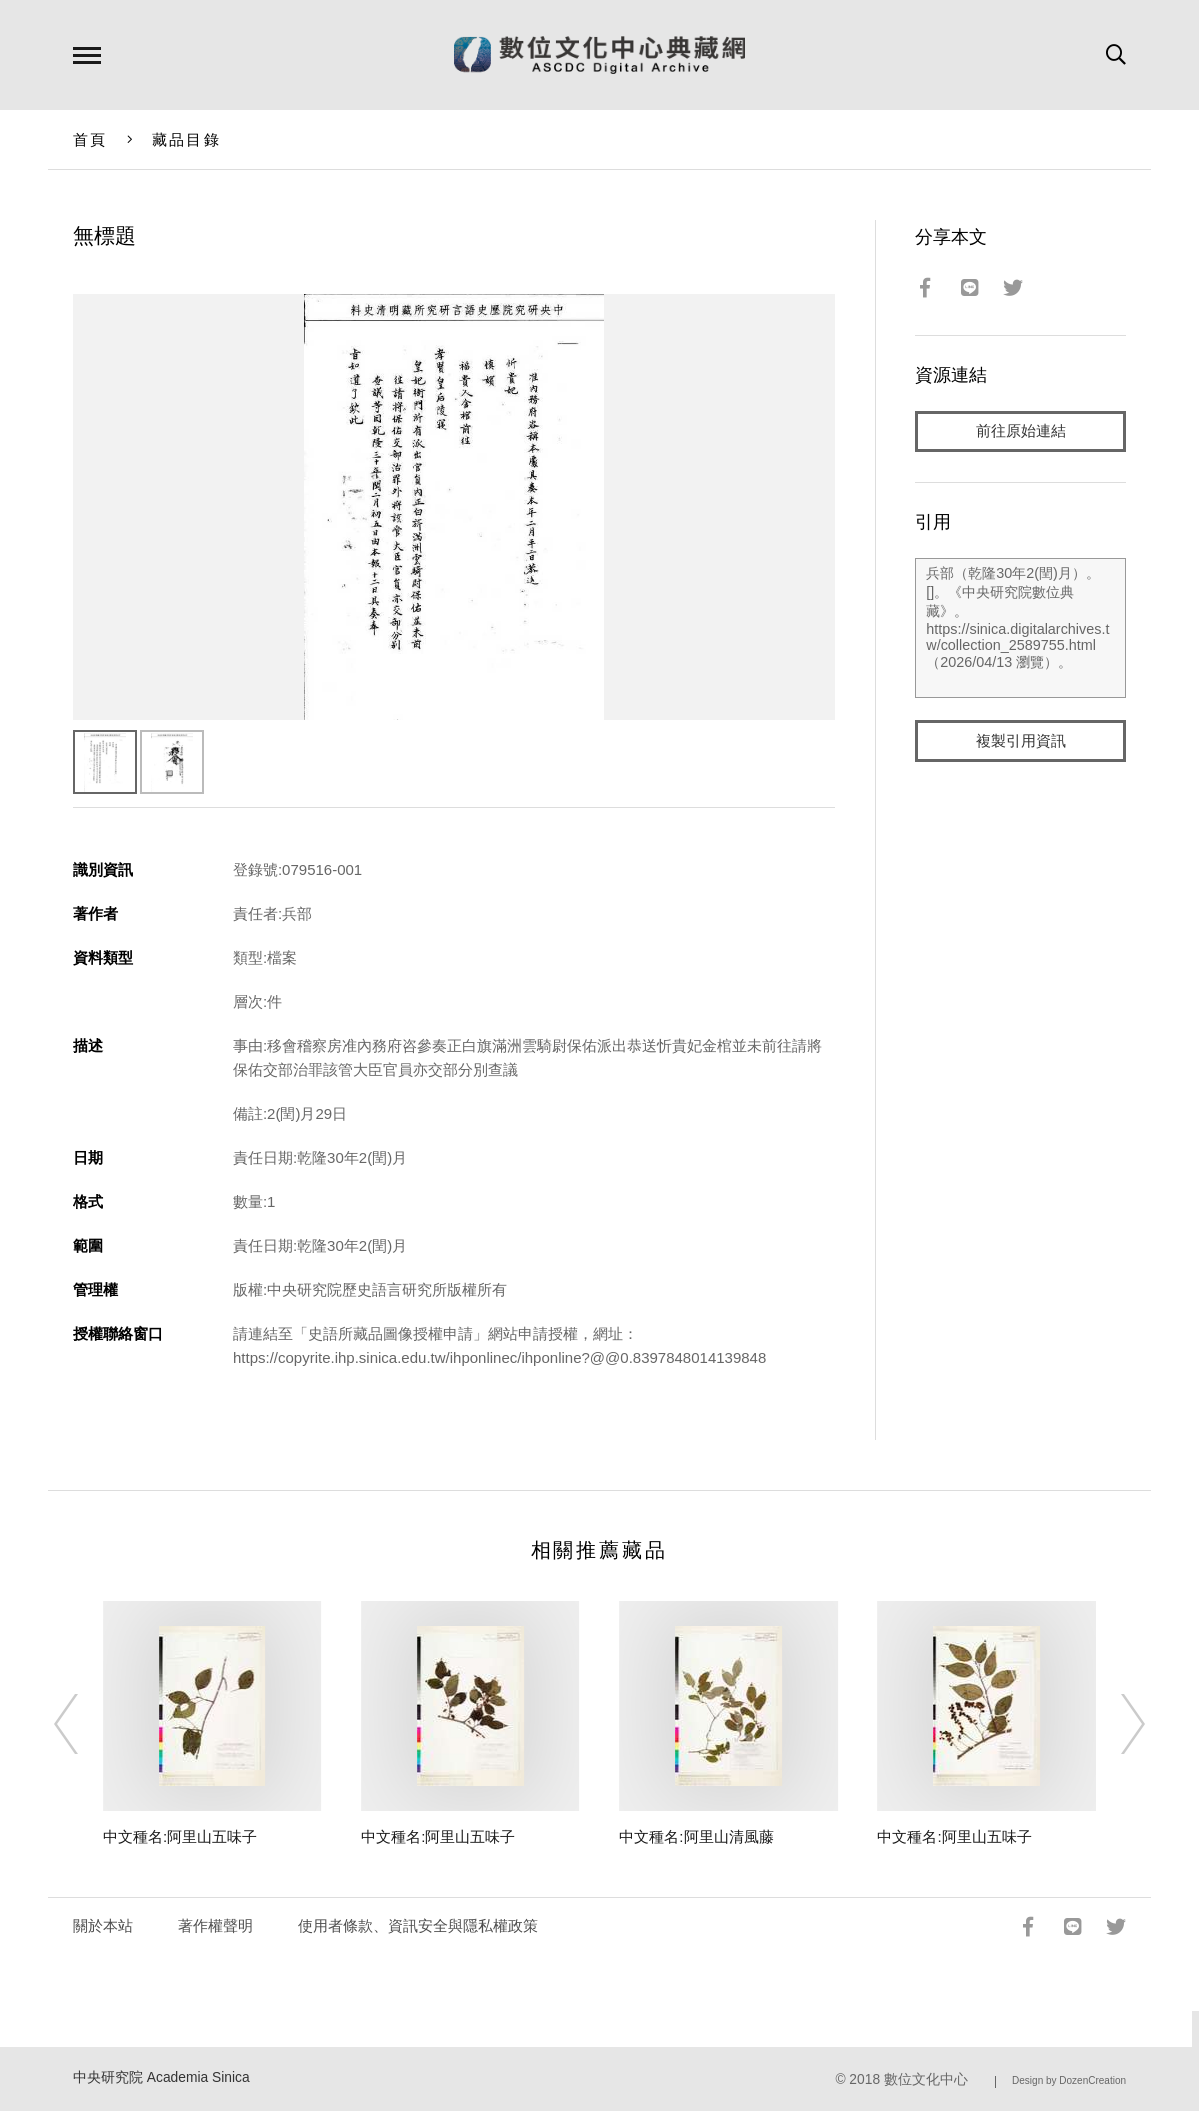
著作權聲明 (215, 1925)
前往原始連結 (1021, 431)
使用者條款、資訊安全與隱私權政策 (418, 1925)
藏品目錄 (186, 139)
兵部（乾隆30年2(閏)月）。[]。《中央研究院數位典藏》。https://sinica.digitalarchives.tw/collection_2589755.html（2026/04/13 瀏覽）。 (1020, 629)
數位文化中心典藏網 (599, 55)
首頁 (90, 139)
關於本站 (103, 1925)
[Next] (1115, 1724)
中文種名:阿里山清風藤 (696, 1836)
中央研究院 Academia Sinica (161, 2077)
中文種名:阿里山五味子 (180, 1836)
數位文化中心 (926, 2079)
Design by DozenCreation (1069, 2080)
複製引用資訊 (1021, 741)
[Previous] (84, 1724)
